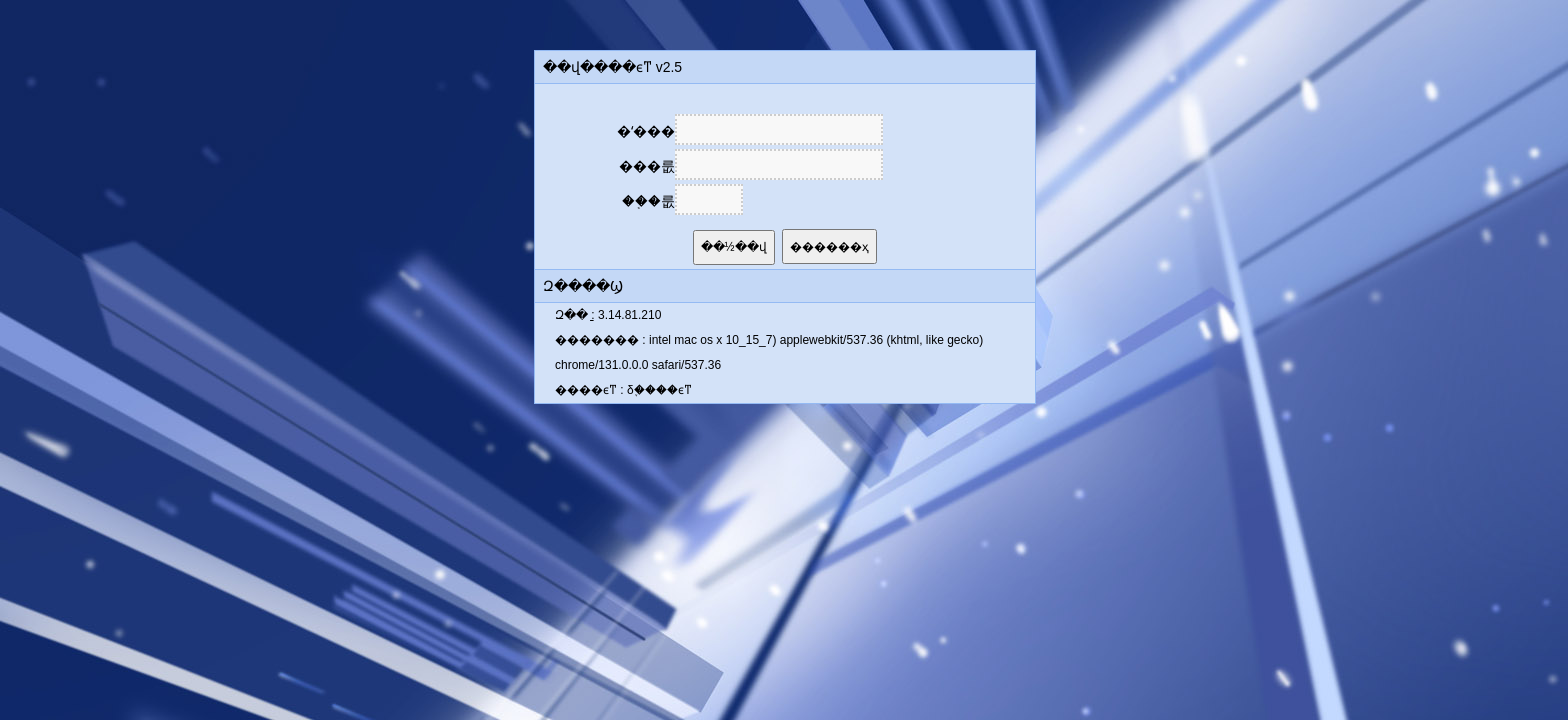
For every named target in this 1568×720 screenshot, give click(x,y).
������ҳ (829, 247)
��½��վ (734, 247)
